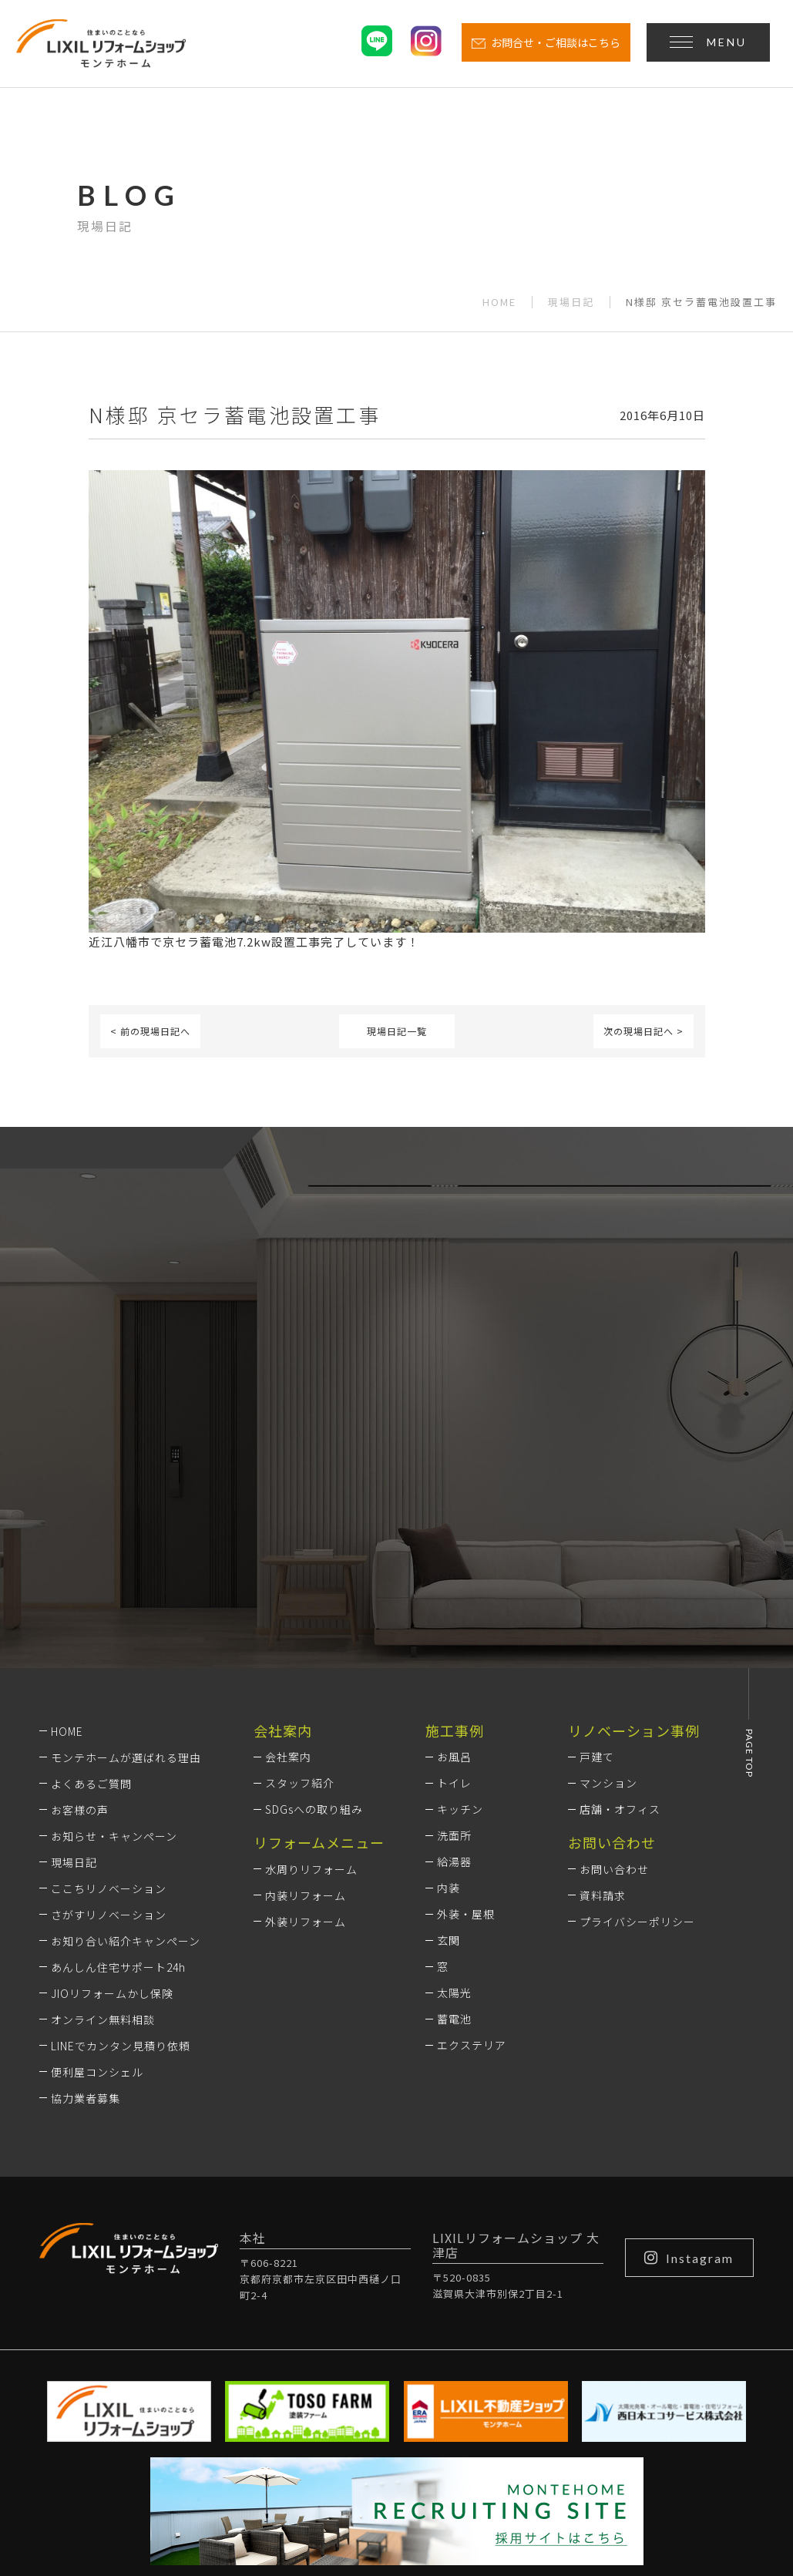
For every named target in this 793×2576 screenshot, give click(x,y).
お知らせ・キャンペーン (114, 1642)
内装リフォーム (305, 1701)
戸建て (597, 1563)
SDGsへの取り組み (314, 1615)
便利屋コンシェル (97, 1877)
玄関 (448, 1746)
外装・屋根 (466, 1720)
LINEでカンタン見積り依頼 (120, 1851)
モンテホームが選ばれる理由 (126, 1563)
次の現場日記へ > (643, 1030)
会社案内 (288, 1563)
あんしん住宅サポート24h (118, 1773)
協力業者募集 (85, 1904)
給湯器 (454, 1668)
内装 (448, 1694)
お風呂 (454, 1563)
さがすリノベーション (108, 1720)
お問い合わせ (614, 1675)
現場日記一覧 (397, 1030)
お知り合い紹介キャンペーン (125, 1746)
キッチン (460, 1615)
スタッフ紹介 (299, 1589)
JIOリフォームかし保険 (112, 1799)
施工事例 (454, 1536)
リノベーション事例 (634, 1536)
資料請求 (603, 1701)
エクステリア (471, 1851)
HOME (499, 302)
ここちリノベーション (108, 1694)
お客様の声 (80, 1615)
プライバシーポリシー (637, 1727)
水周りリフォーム (311, 1675)
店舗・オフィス (620, 1615)
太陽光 (454, 1799)
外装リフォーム (305, 1727)
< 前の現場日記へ (150, 1030)
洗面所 (454, 1642)
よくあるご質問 (91, 1589)
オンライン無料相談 (103, 1825)
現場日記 (571, 302)
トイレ (454, 1589)
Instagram (689, 2063)
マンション (608, 1589)
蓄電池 (454, 1825)
